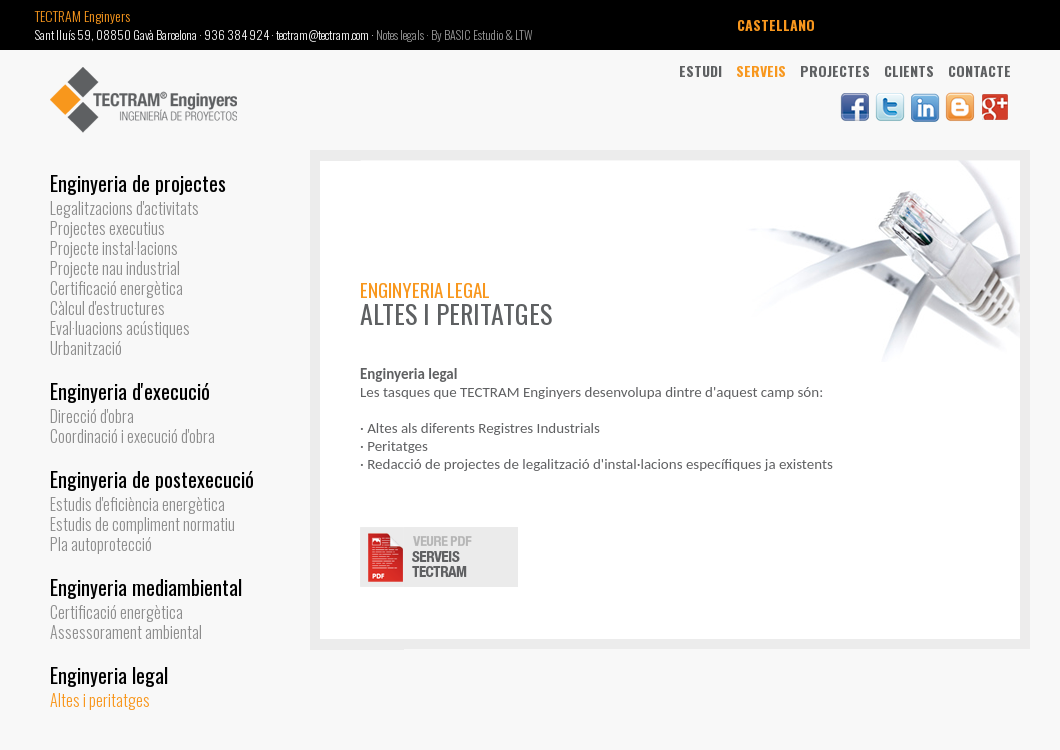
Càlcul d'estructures (107, 308)
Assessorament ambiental (126, 632)
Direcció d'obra (92, 416)
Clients (909, 70)
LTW (524, 34)
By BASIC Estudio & (473, 34)
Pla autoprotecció (101, 544)
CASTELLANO (776, 24)
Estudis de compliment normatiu (142, 524)
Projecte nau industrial (115, 268)
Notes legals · (403, 34)
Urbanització (86, 348)
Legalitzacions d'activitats (124, 208)
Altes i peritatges (100, 700)
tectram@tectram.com (322, 34)
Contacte (979, 70)
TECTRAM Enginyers (82, 15)
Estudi (700, 70)
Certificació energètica (116, 288)
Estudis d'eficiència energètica (137, 504)
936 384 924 (236, 34)
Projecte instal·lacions (114, 248)
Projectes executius (107, 228)
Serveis (761, 70)
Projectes (835, 70)
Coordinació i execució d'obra (132, 436)
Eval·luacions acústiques (120, 328)
